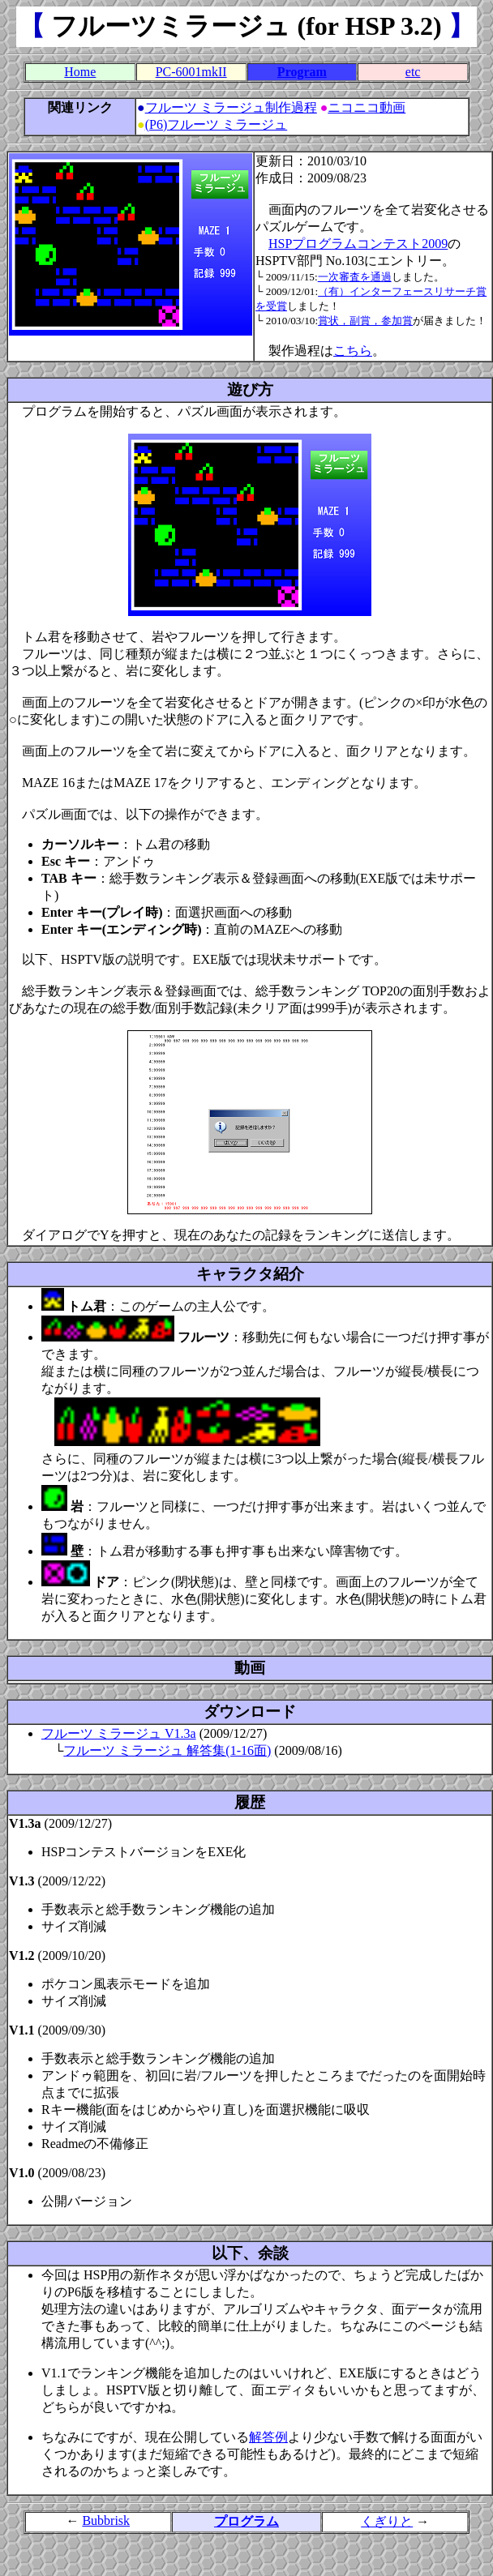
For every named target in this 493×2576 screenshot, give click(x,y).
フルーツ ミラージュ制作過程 (231, 107)
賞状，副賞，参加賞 (365, 321)
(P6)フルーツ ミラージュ (216, 124)
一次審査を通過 (355, 277)
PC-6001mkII (191, 72)
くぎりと (387, 2521)
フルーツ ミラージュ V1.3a (118, 1733)
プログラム (246, 2521)
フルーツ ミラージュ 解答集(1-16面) (167, 1750)
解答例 (268, 2437)
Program (302, 72)
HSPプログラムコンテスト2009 (358, 243)
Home (80, 72)
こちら (352, 350)
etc (413, 72)
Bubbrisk (106, 2520)
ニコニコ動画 (366, 107)
